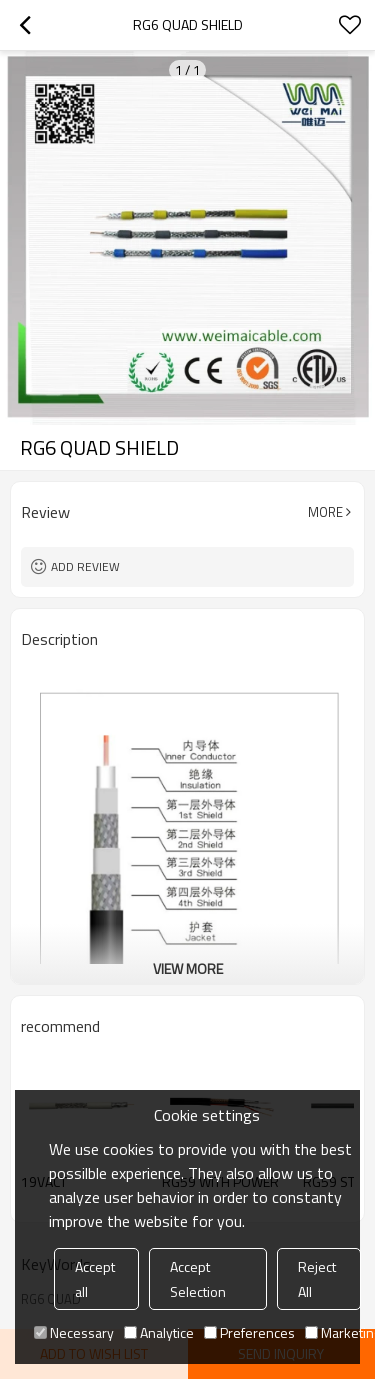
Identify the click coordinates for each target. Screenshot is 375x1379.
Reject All (317, 1279)
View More (188, 968)
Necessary (74, 1332)
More (325, 512)
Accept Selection (198, 1279)
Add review (85, 566)
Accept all (95, 1279)
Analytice (159, 1332)
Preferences (249, 1332)
